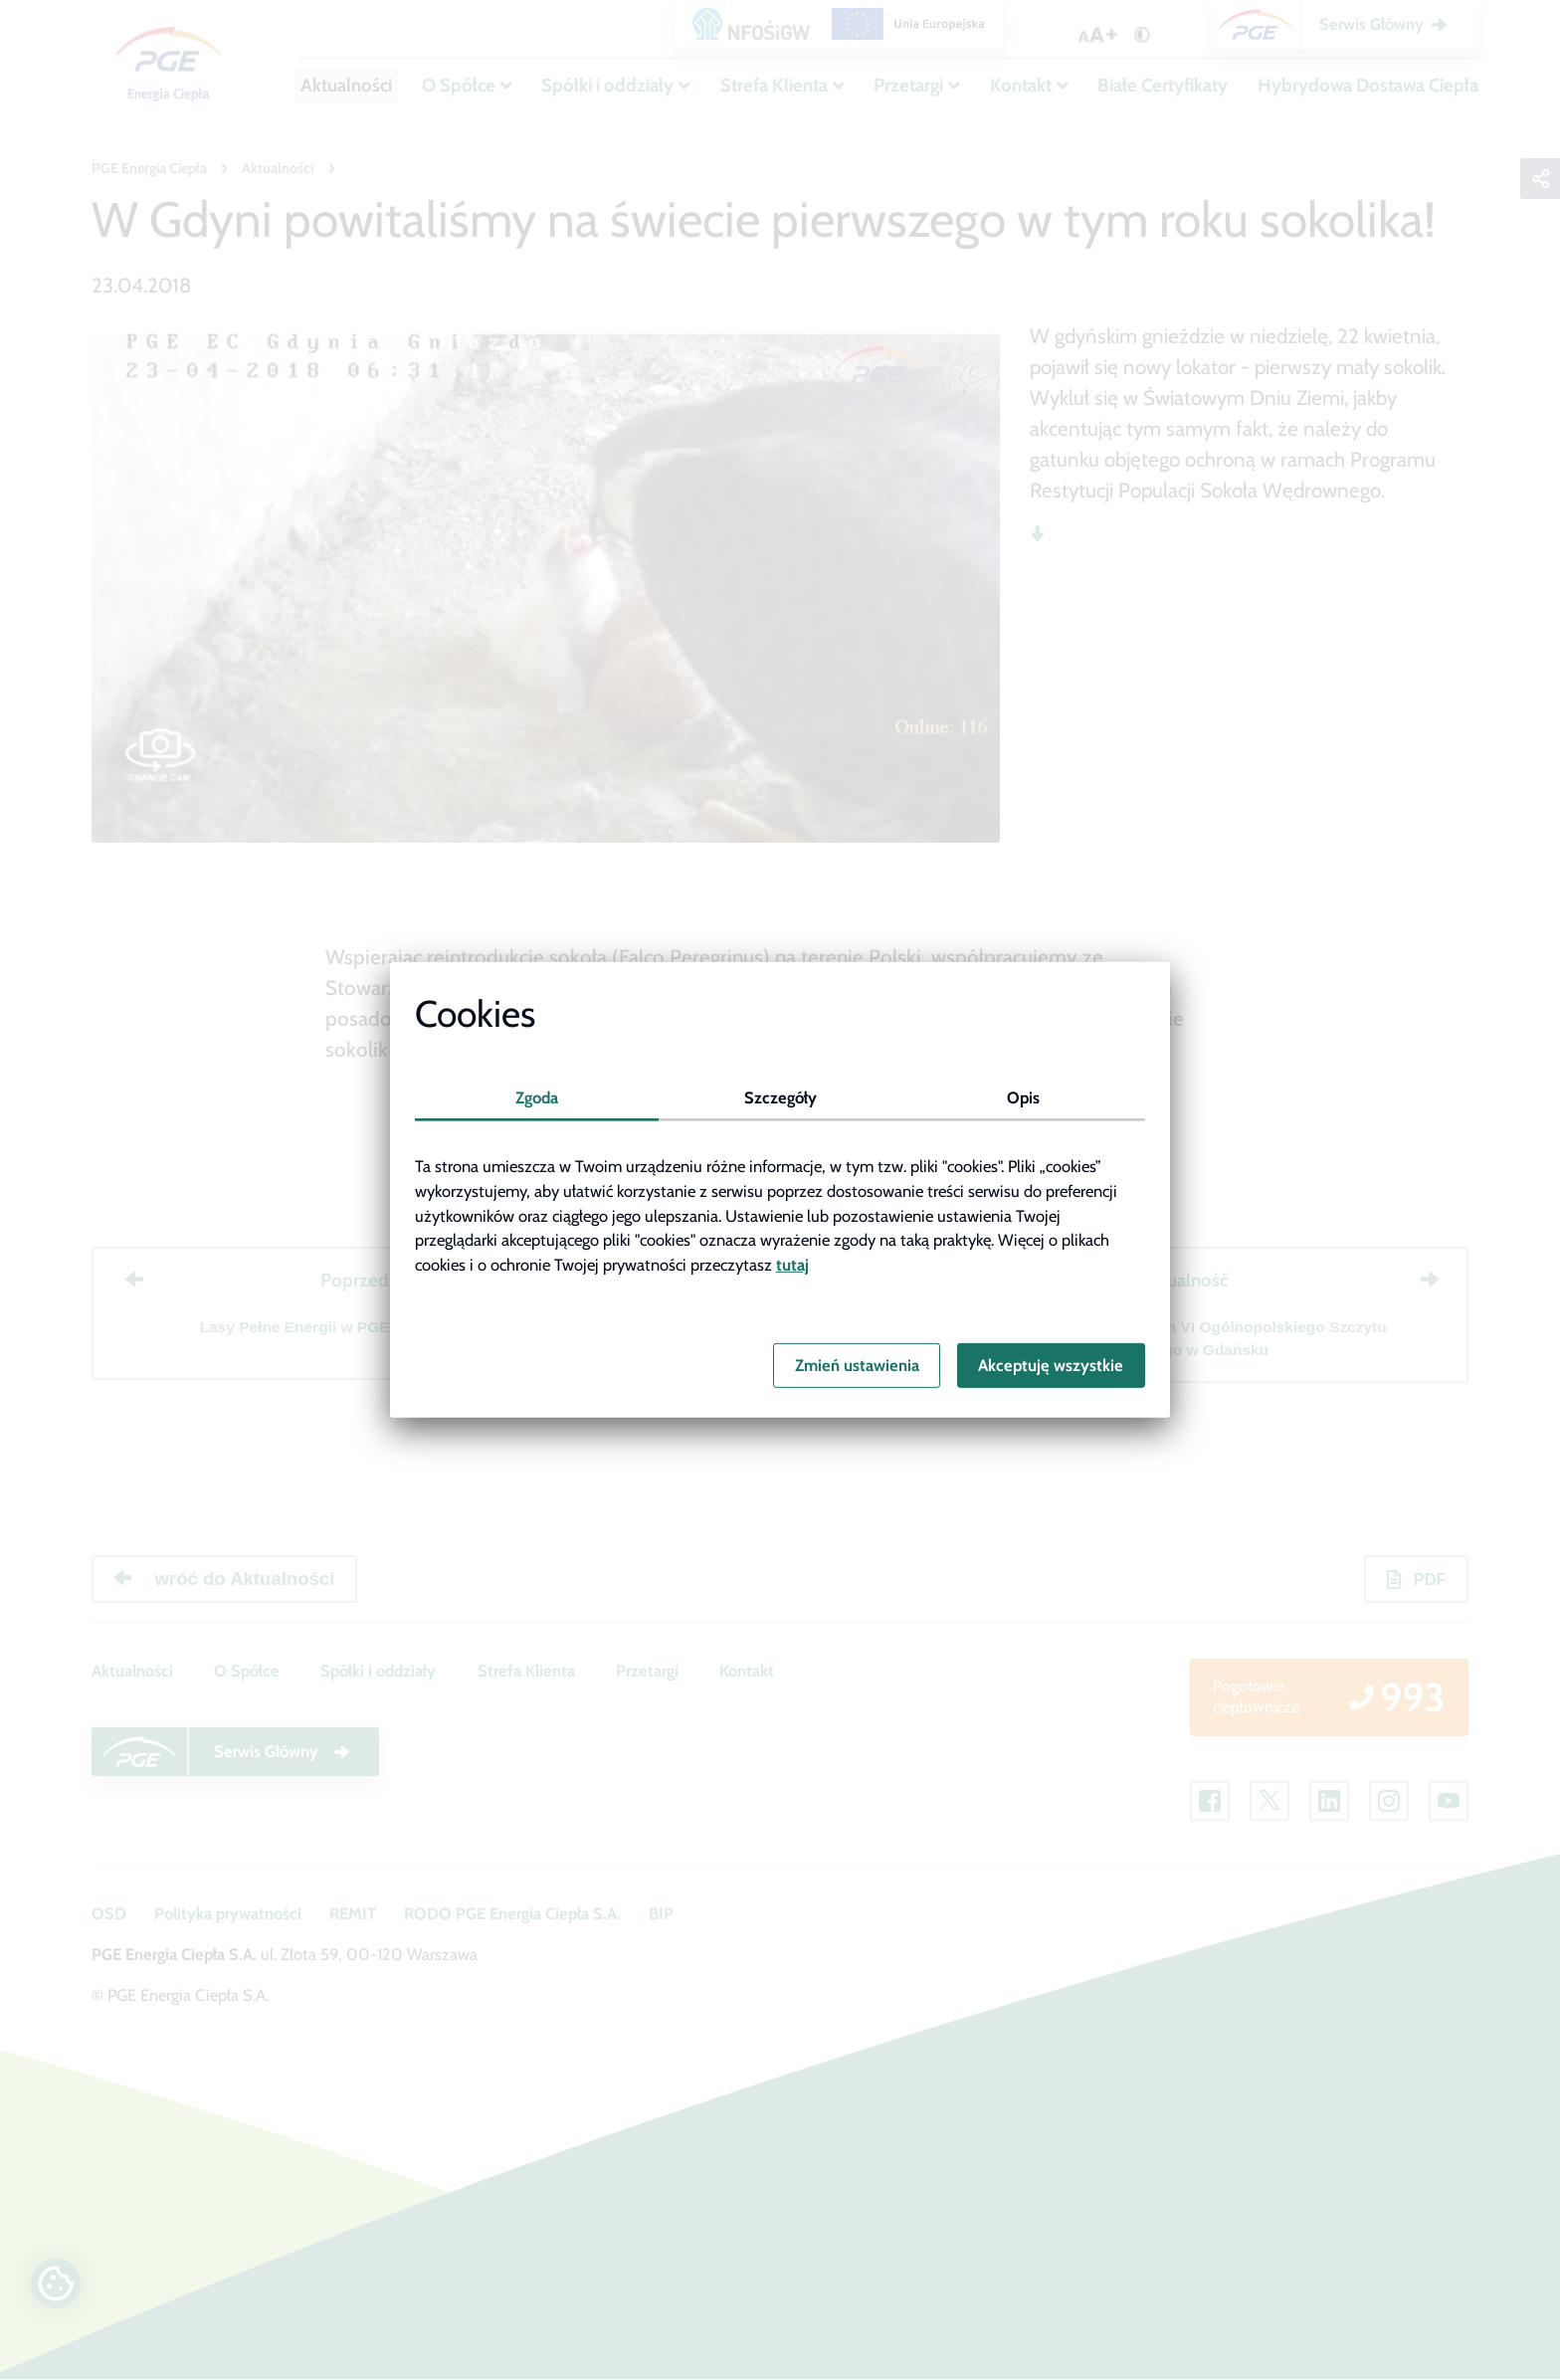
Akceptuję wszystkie (1050, 1365)
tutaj (792, 1265)
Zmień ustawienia (857, 1365)
